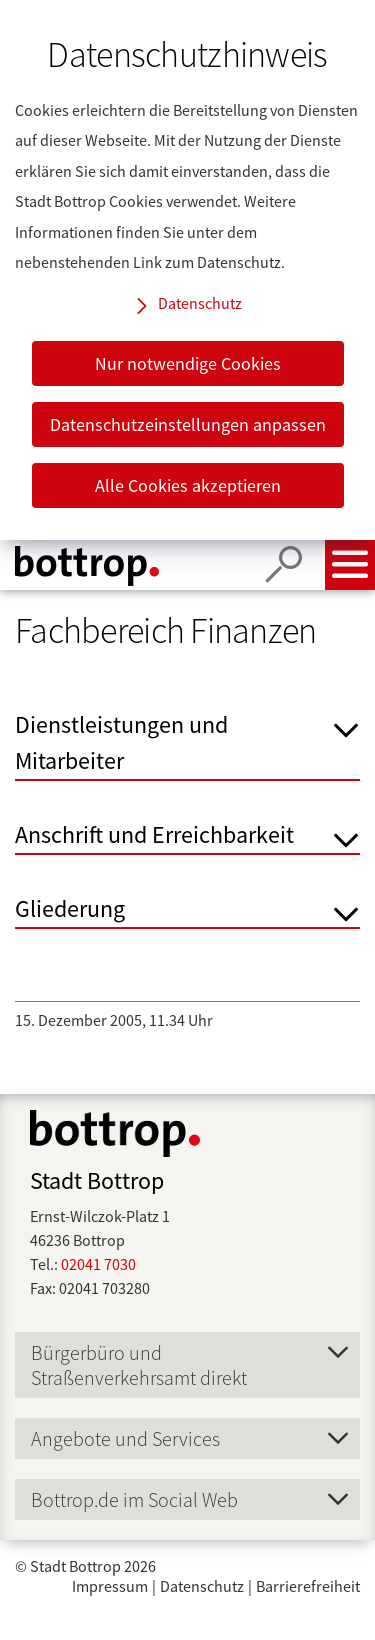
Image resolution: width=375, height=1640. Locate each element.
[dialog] (187, 270)
